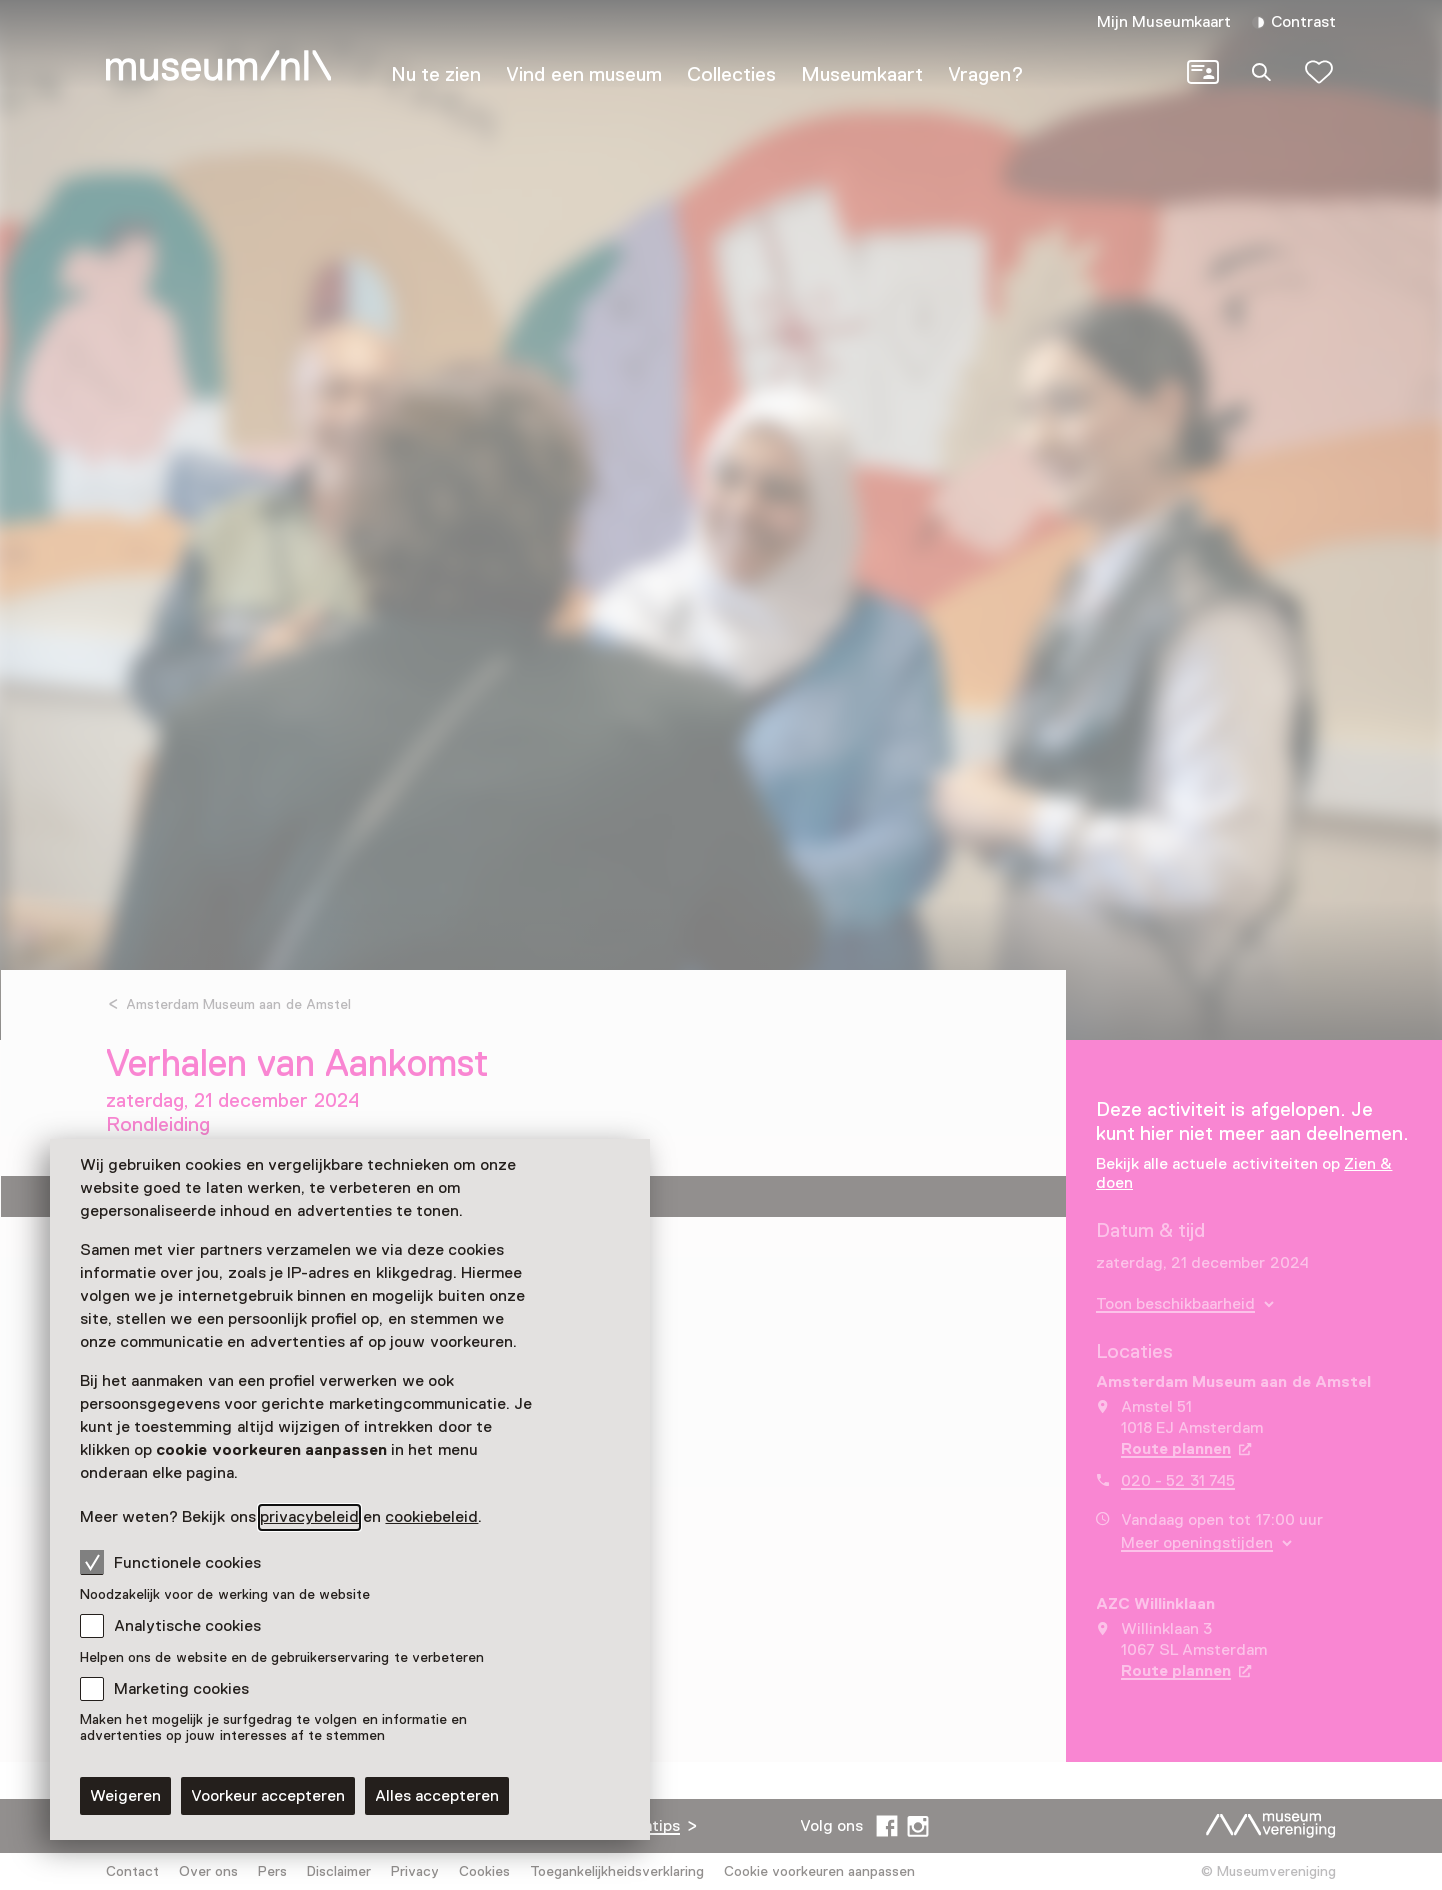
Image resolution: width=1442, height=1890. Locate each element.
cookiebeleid (431, 1517)
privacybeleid (309, 1517)
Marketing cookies (181, 1689)
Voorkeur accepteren (268, 1796)
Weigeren (125, 1796)
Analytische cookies (187, 1626)
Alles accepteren (437, 1796)
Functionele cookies (170, 1562)
